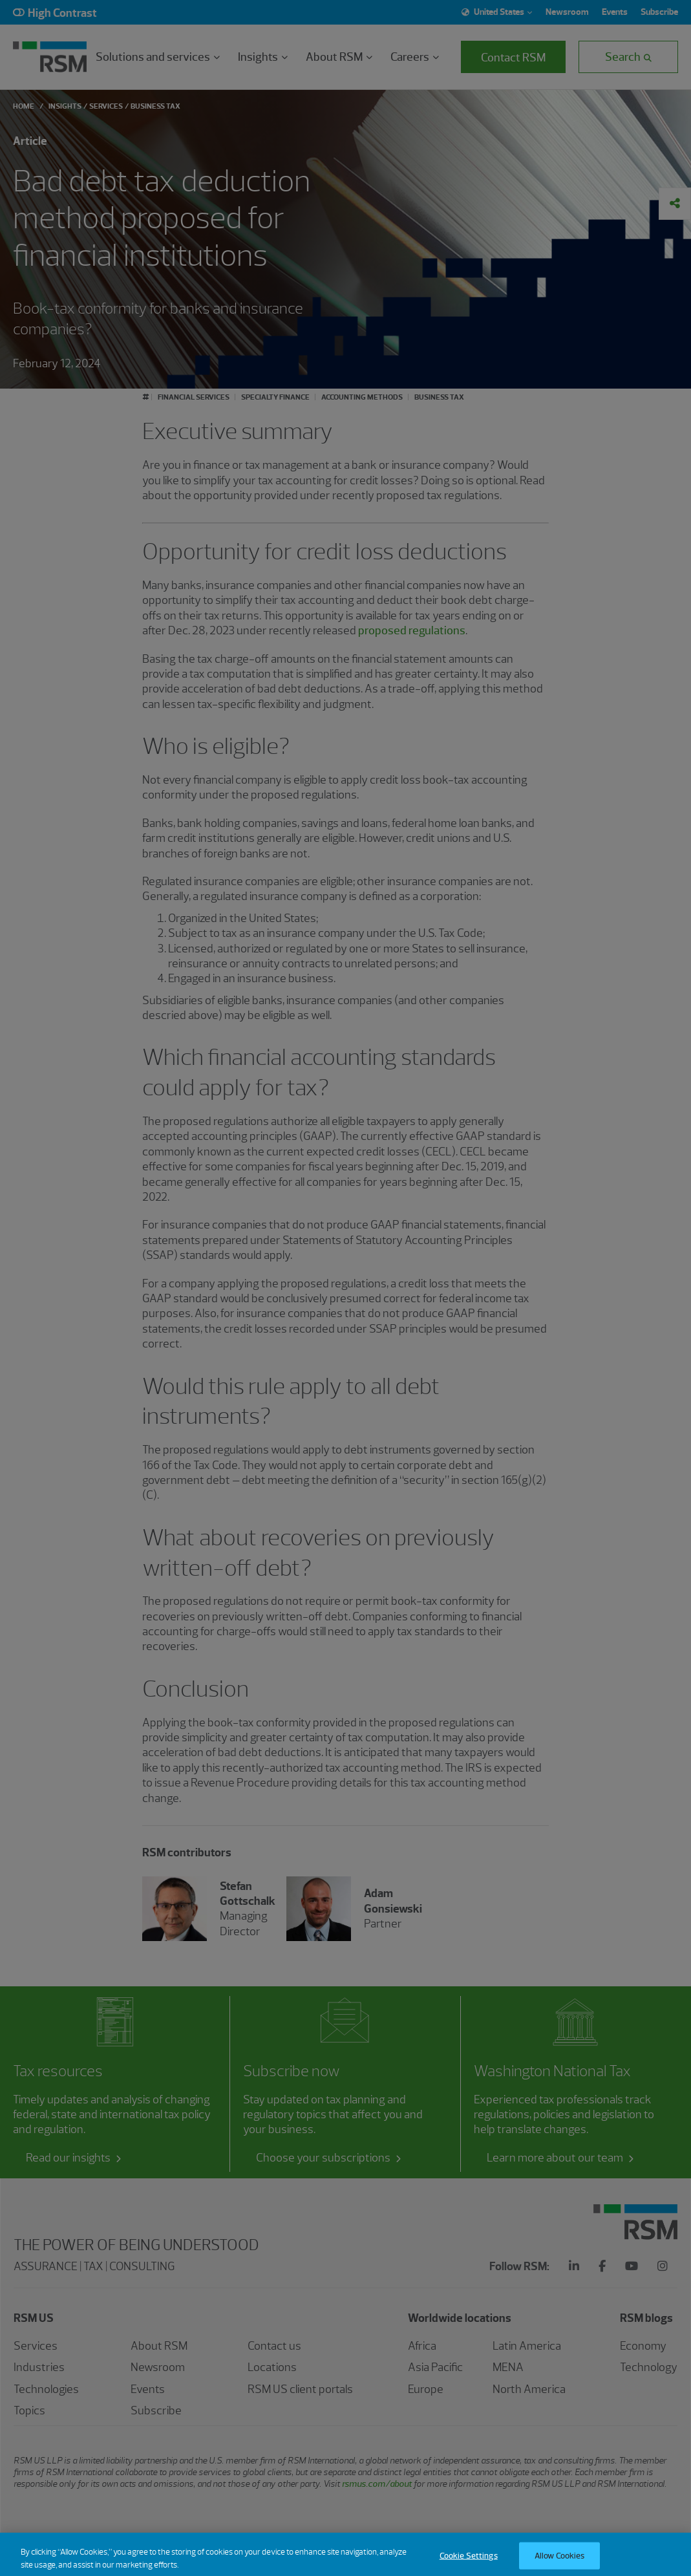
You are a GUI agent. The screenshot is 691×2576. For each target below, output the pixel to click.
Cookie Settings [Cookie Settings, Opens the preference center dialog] (469, 2563)
